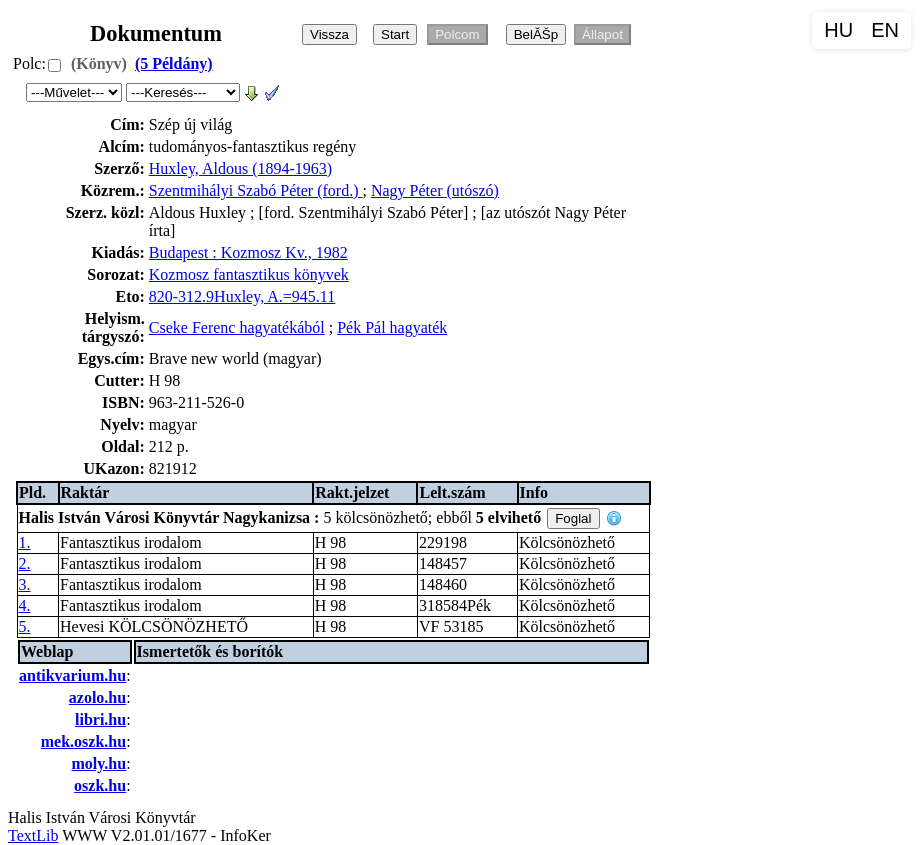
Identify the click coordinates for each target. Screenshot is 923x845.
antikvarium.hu (72, 675)
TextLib (33, 835)
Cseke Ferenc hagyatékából (237, 327)
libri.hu (100, 719)
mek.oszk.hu (83, 741)
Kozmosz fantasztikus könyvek (249, 274)
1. (25, 542)
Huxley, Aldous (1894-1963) (240, 168)
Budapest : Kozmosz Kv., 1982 (248, 252)
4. (25, 605)
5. (25, 626)
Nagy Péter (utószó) (435, 190)
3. (25, 584)
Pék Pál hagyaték (392, 327)
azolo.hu (97, 697)
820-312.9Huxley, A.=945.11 (242, 296)
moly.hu (98, 763)
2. (25, 563)
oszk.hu (100, 785)
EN (885, 30)
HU (838, 30)
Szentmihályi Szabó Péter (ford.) (256, 190)
